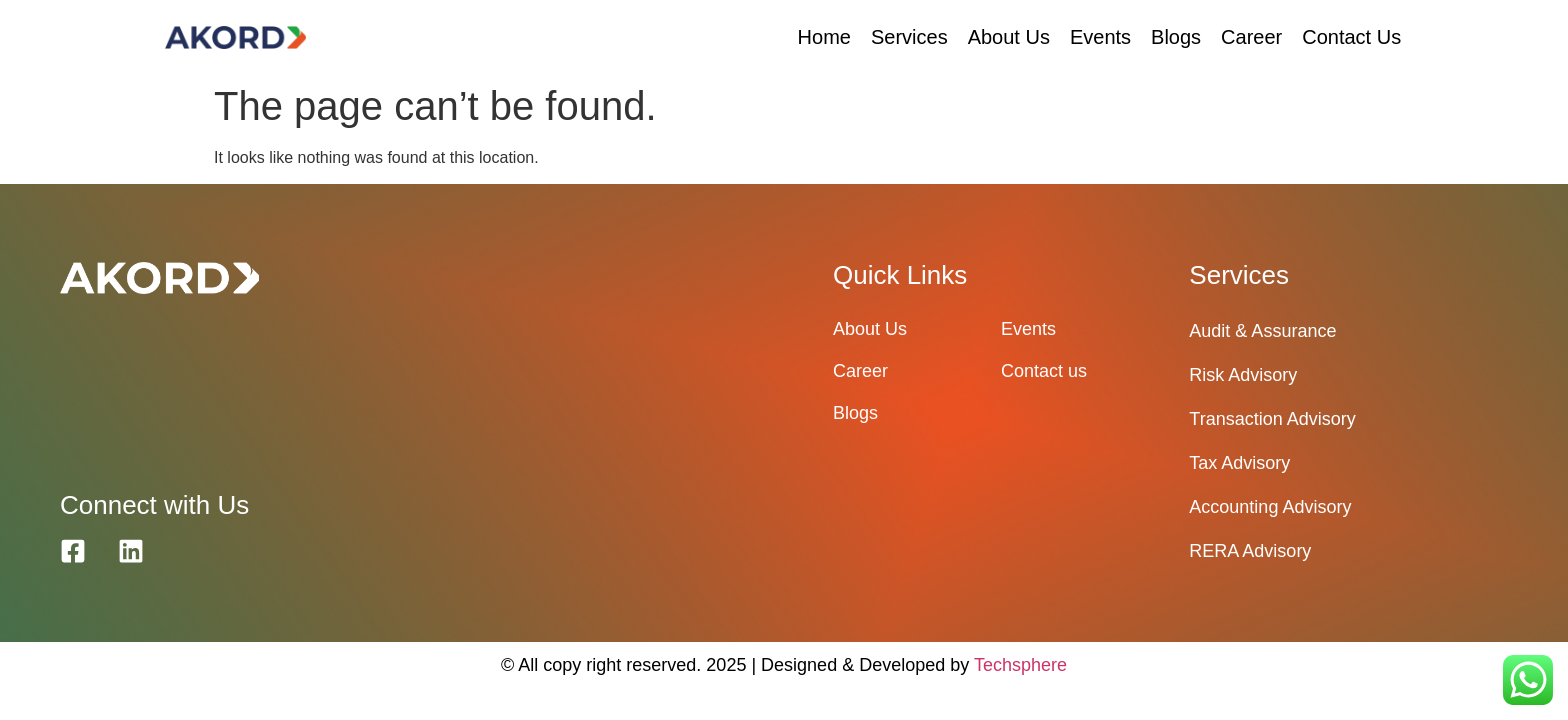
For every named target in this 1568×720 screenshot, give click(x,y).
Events (1100, 37)
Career (1251, 37)
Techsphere (1020, 665)
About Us (1009, 37)
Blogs (1176, 37)
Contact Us (1351, 37)
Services (909, 37)
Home (824, 37)
